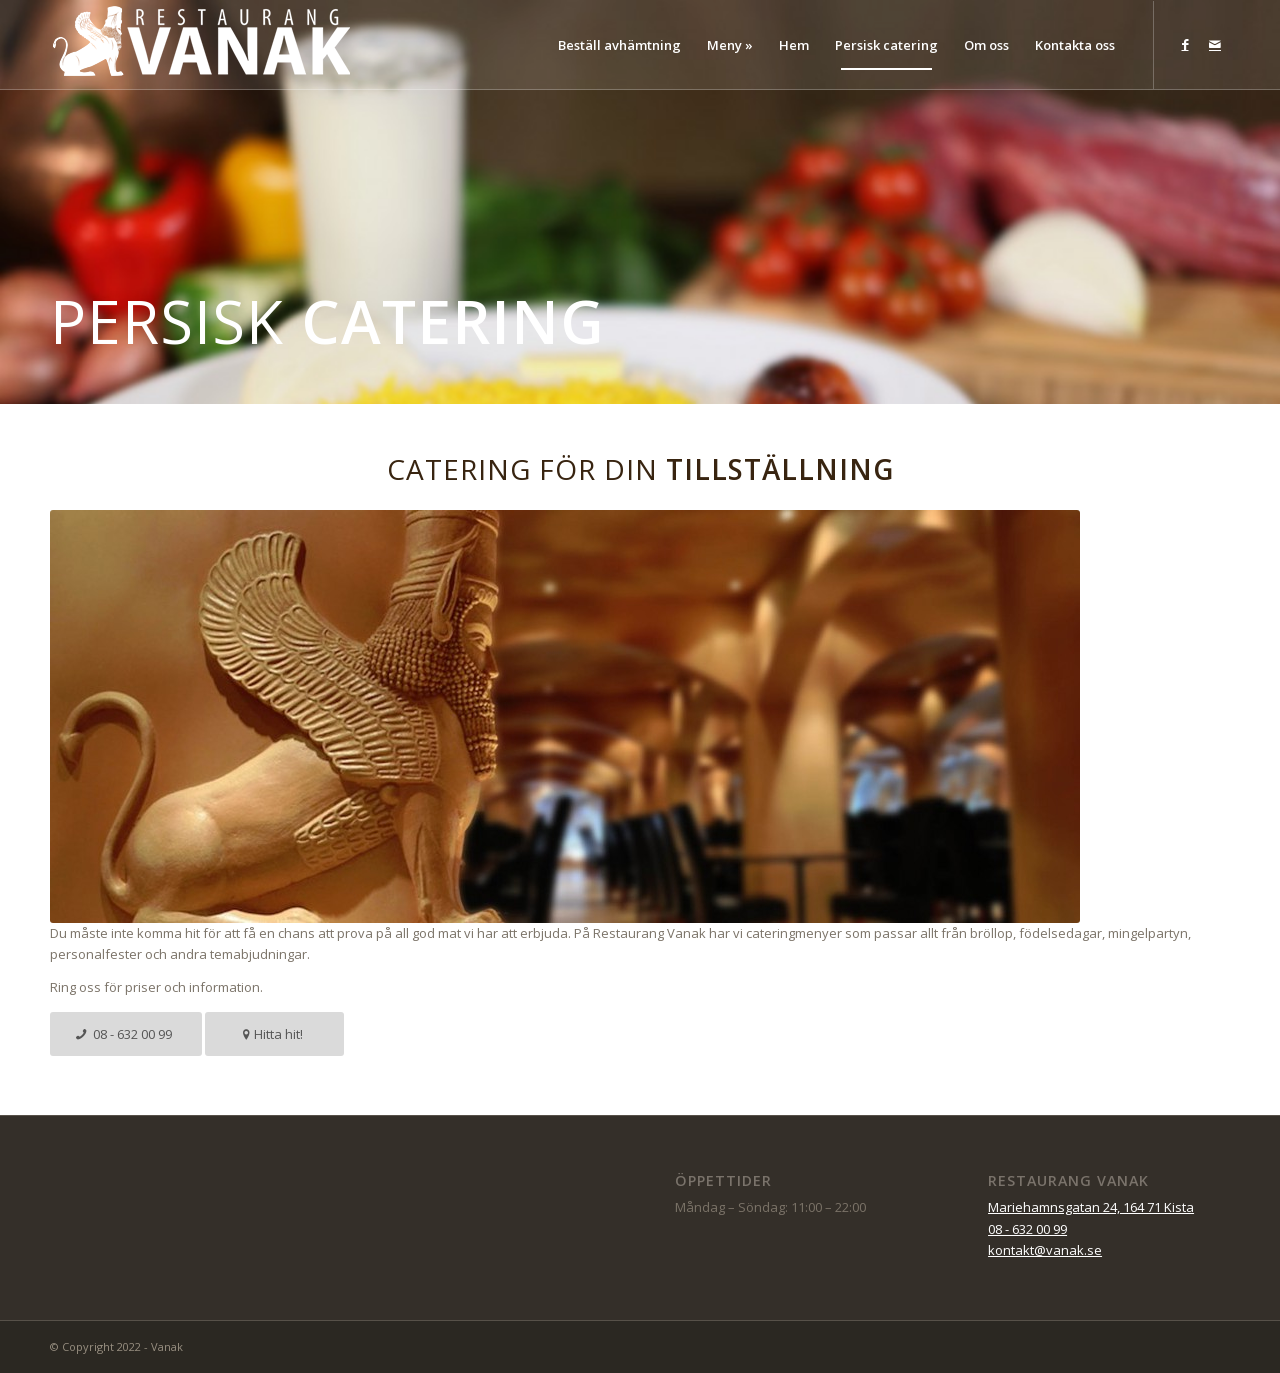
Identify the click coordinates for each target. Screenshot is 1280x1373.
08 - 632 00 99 (1027, 1229)
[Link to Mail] (1215, 44)
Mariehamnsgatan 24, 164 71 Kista (1091, 1207)
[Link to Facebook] (1185, 44)
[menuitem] (619, 45)
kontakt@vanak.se (1045, 1250)
